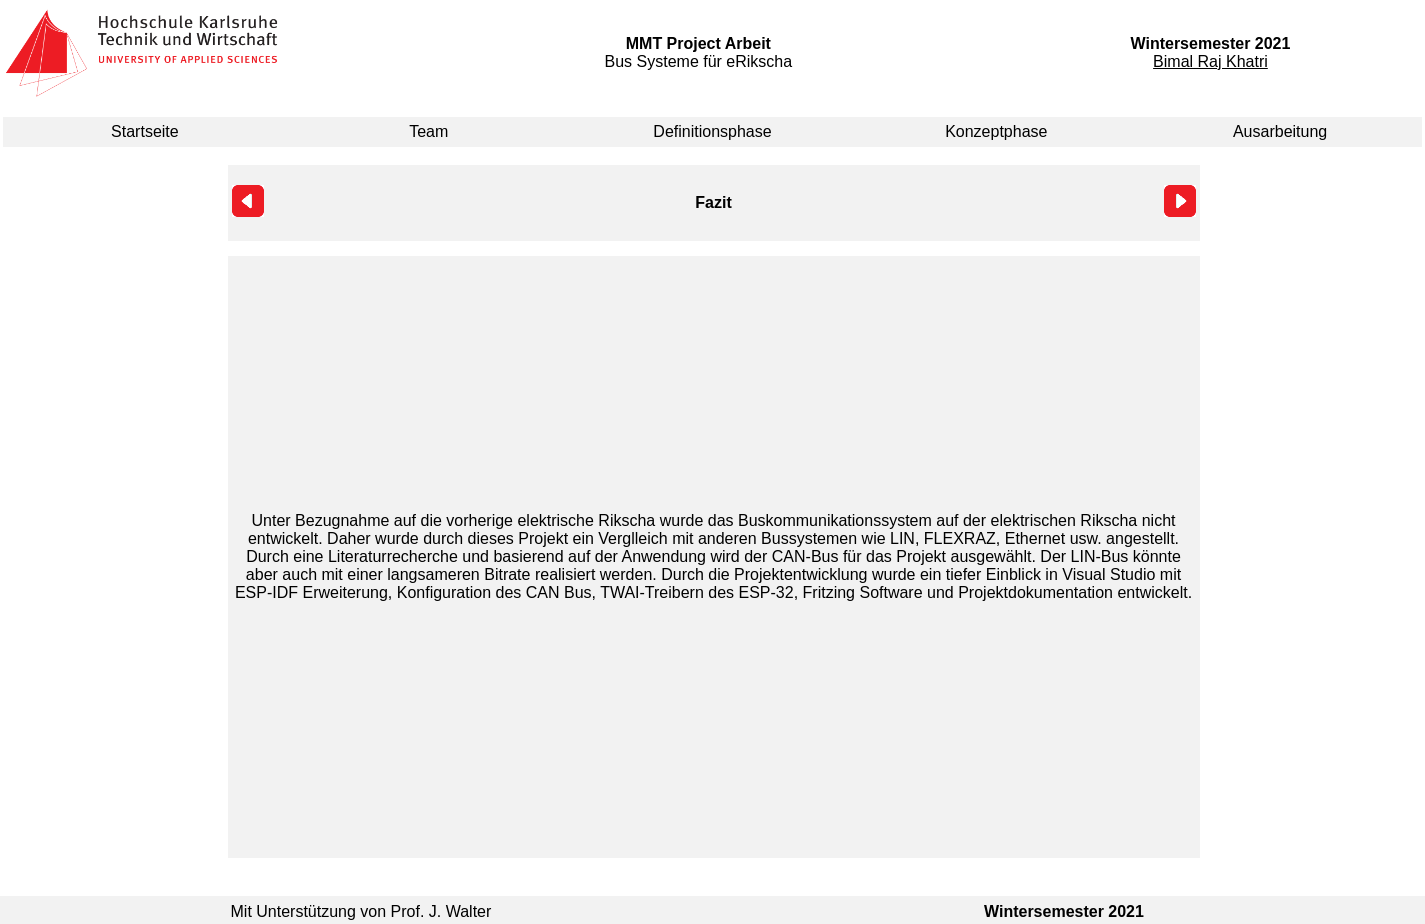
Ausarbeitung (1280, 131)
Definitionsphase (712, 131)
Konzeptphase (996, 131)
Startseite (145, 131)
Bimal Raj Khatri (1210, 61)
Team (428, 131)
